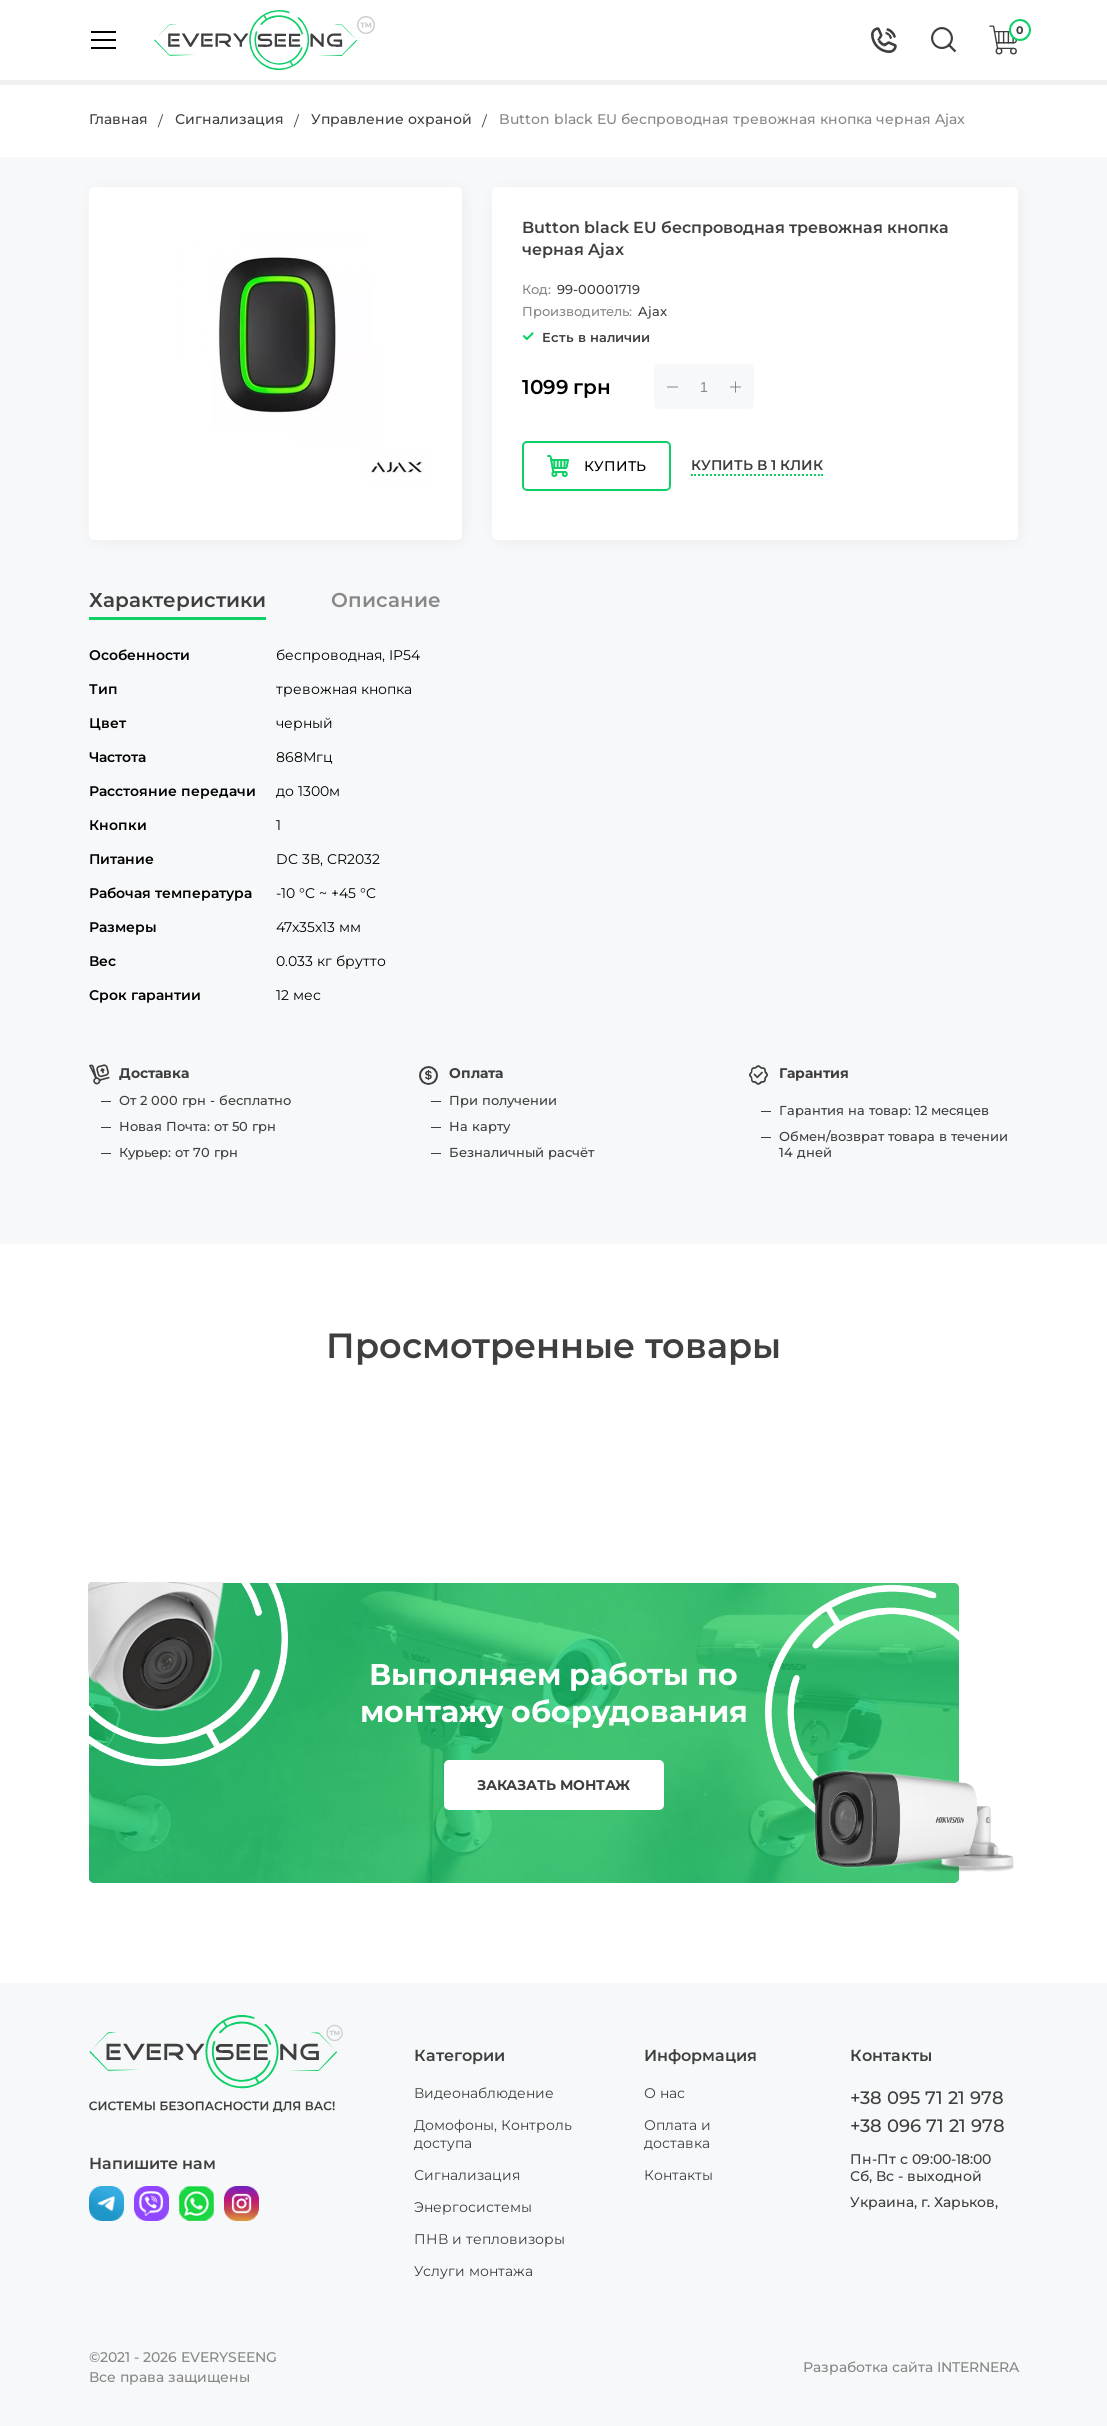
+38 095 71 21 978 (927, 2098)
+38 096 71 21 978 (927, 2126)
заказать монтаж (553, 1785)
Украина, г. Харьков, (924, 2202)
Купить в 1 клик (757, 465)
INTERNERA (978, 2367)
